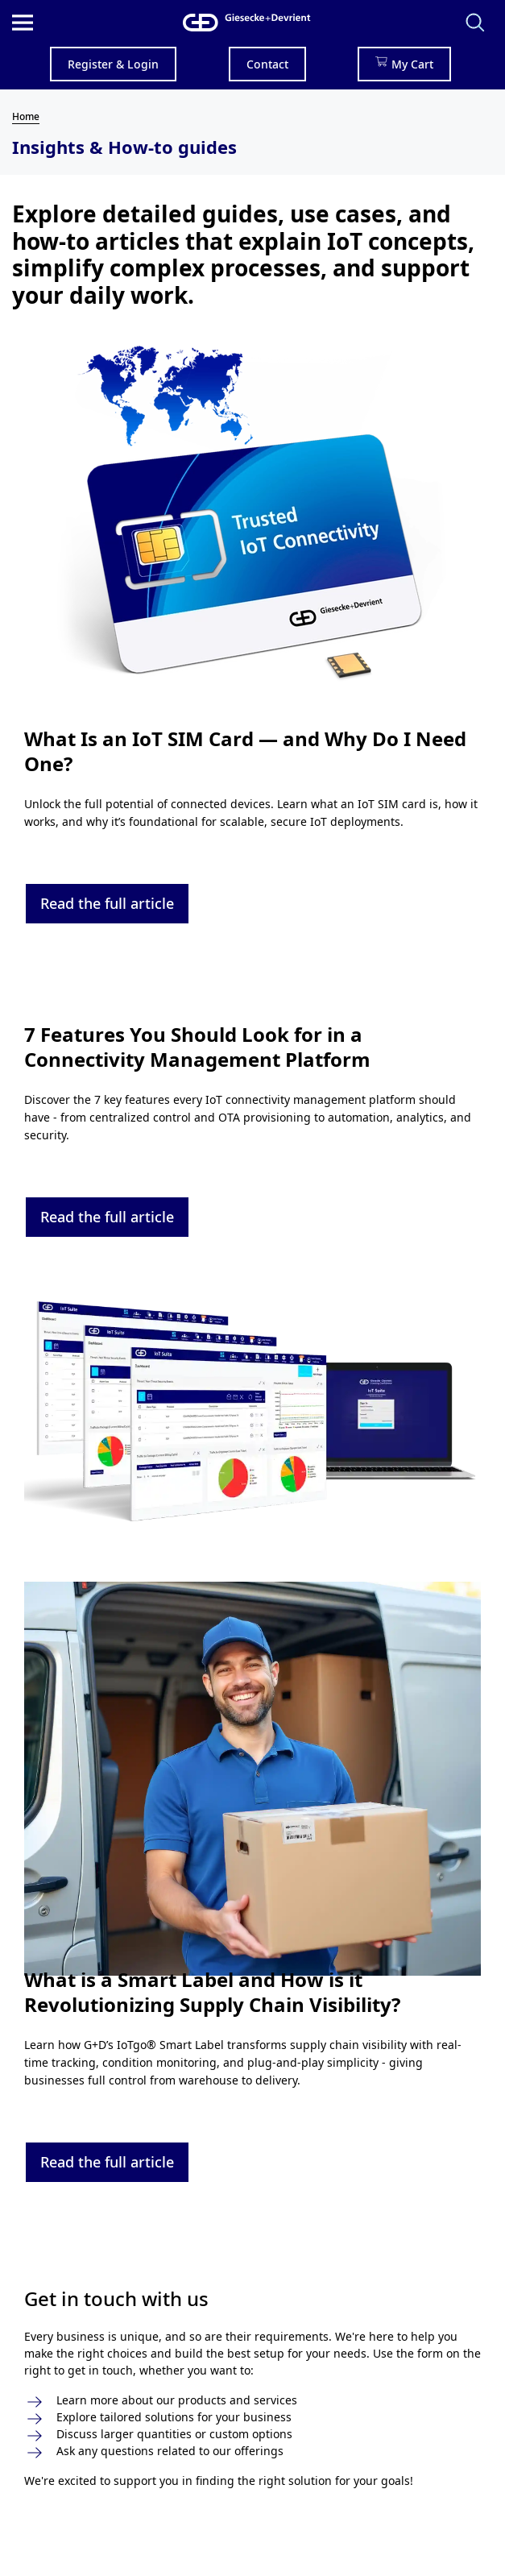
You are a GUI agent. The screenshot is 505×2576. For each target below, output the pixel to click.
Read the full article (107, 903)
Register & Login (113, 64)
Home (25, 116)
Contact (267, 64)
